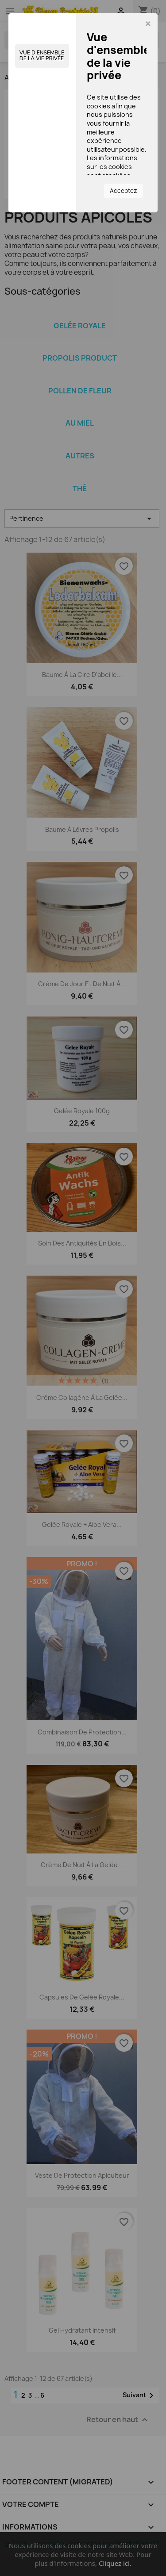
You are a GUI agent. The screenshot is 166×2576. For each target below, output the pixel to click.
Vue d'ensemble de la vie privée (41, 55)
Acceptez (123, 191)
